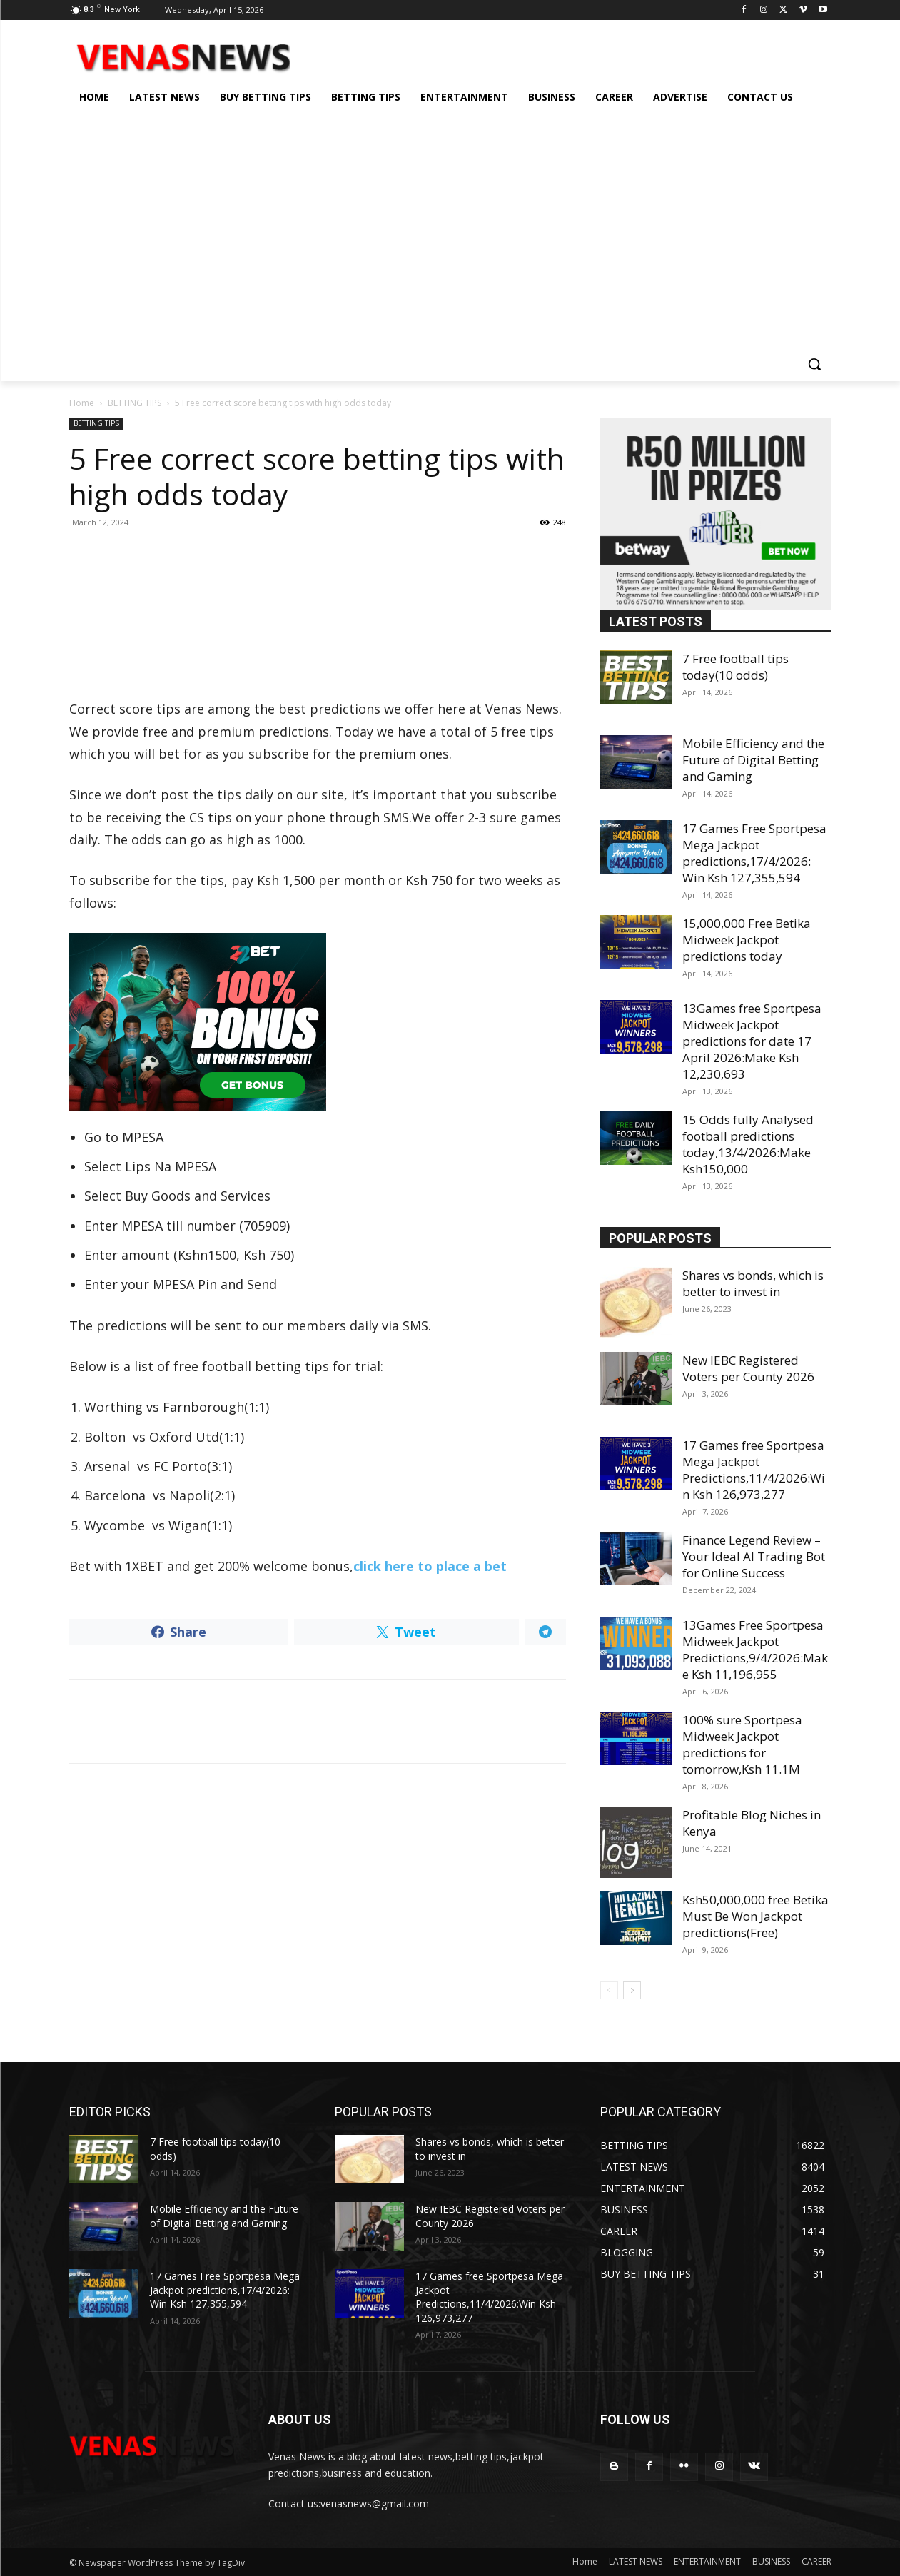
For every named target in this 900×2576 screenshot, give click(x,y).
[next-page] (632, 1990)
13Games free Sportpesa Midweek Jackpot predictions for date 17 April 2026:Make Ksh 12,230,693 (751, 1041)
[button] (814, 364)
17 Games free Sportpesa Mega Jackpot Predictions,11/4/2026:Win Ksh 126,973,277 (753, 1469)
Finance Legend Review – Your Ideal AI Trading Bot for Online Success (753, 1556)
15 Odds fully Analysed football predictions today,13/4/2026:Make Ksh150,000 (748, 1144)
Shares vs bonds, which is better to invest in (753, 1283)
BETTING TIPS (134, 403)
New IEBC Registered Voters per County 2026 (748, 1368)
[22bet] (317, 1022)
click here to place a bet (430, 1566)
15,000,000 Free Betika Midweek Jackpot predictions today (746, 939)
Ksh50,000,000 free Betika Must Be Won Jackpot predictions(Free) (755, 1916)
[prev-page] (609, 1990)
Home (81, 403)
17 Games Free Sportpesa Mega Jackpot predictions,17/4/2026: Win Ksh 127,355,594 (754, 853)
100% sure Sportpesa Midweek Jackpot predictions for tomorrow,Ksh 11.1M (742, 1744)
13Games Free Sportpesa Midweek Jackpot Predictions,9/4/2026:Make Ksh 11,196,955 (755, 1649)
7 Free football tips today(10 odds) (735, 666)
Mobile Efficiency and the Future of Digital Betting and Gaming (753, 759)
